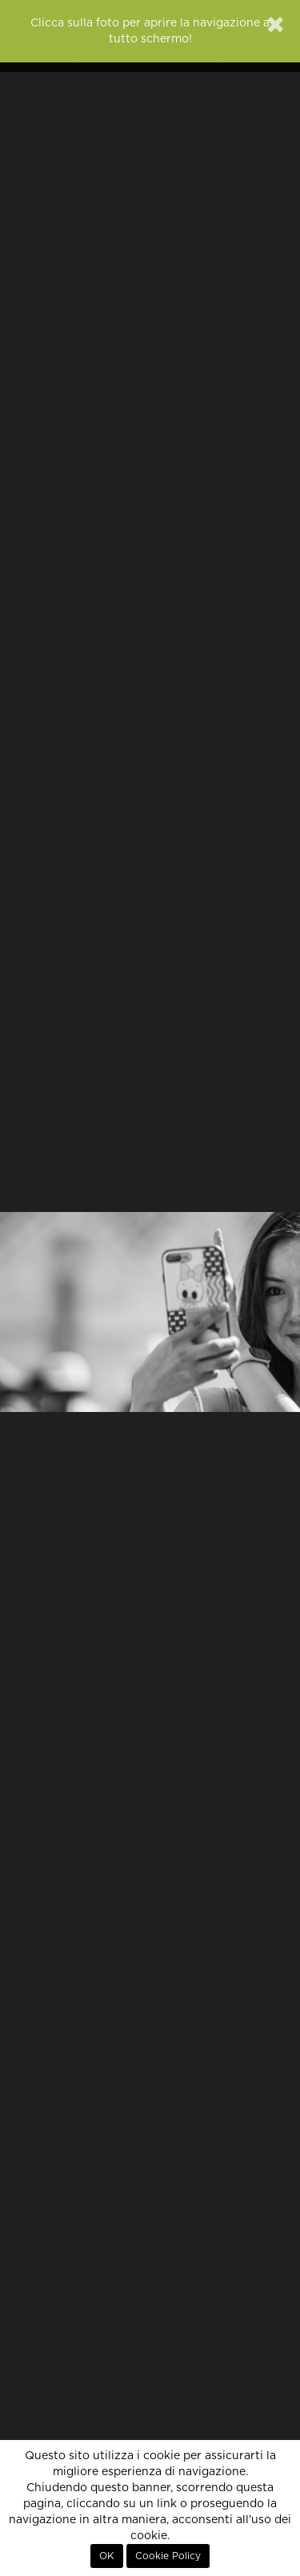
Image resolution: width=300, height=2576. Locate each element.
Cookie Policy (168, 2556)
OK (106, 2556)
